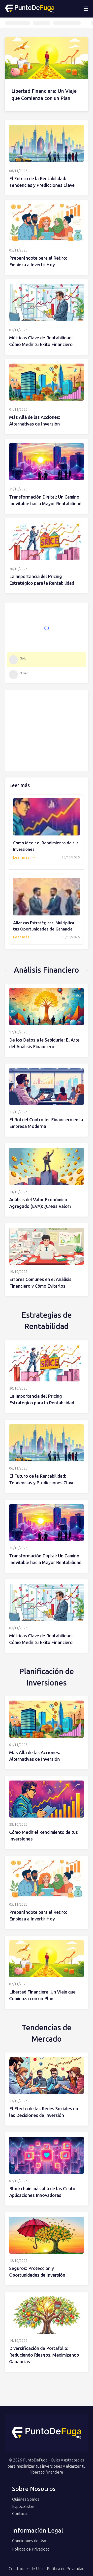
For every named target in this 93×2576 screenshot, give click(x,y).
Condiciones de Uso (29, 2540)
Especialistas (23, 2506)
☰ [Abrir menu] (85, 9)
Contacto (20, 2513)
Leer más (24, 857)
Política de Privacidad (31, 2549)
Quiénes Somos (25, 2499)
